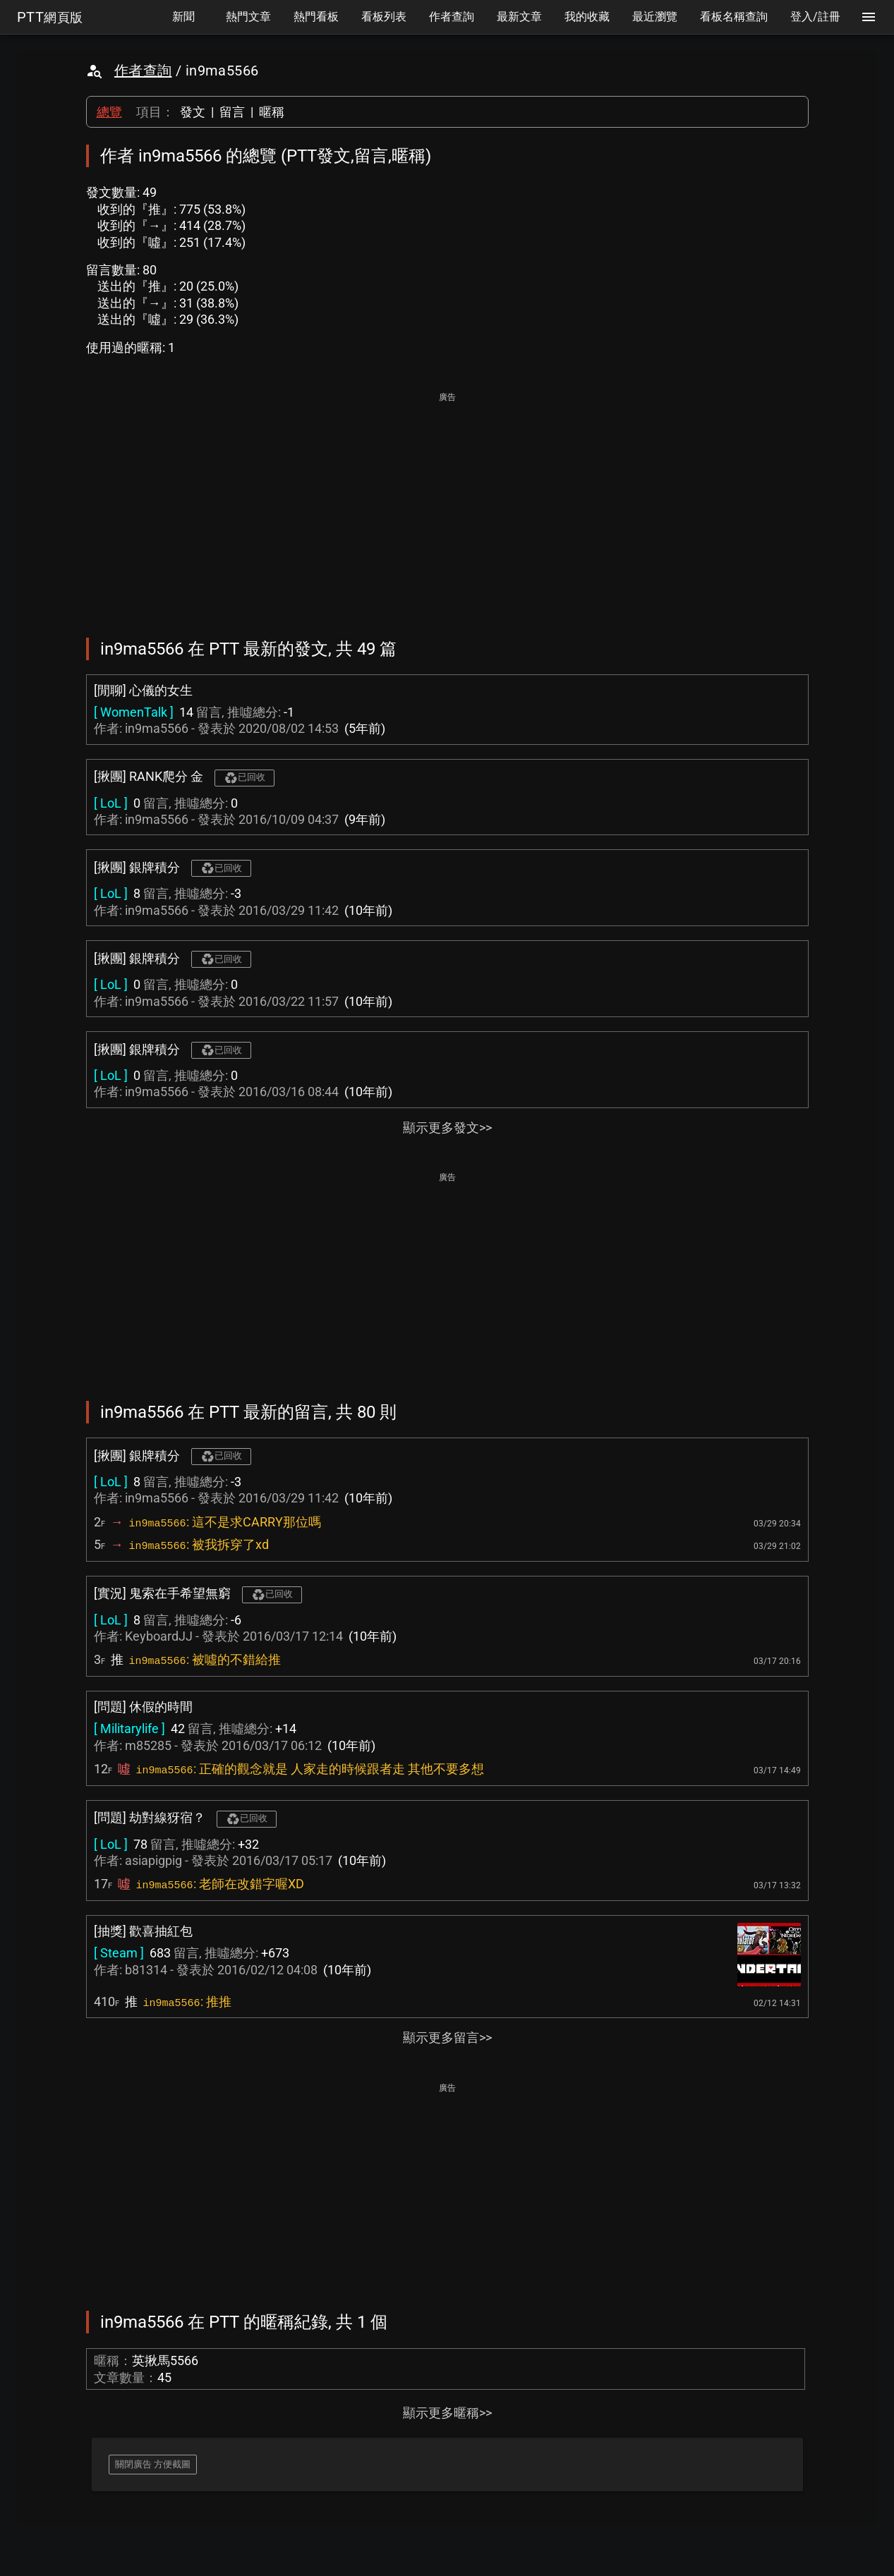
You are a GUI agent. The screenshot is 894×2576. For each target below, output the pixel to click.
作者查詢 (143, 70)
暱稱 (271, 111)
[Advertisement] (447, 505)
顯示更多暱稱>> (447, 2412)
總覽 (109, 111)
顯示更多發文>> (447, 1127)
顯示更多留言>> (447, 2037)
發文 (192, 111)
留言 (232, 111)
